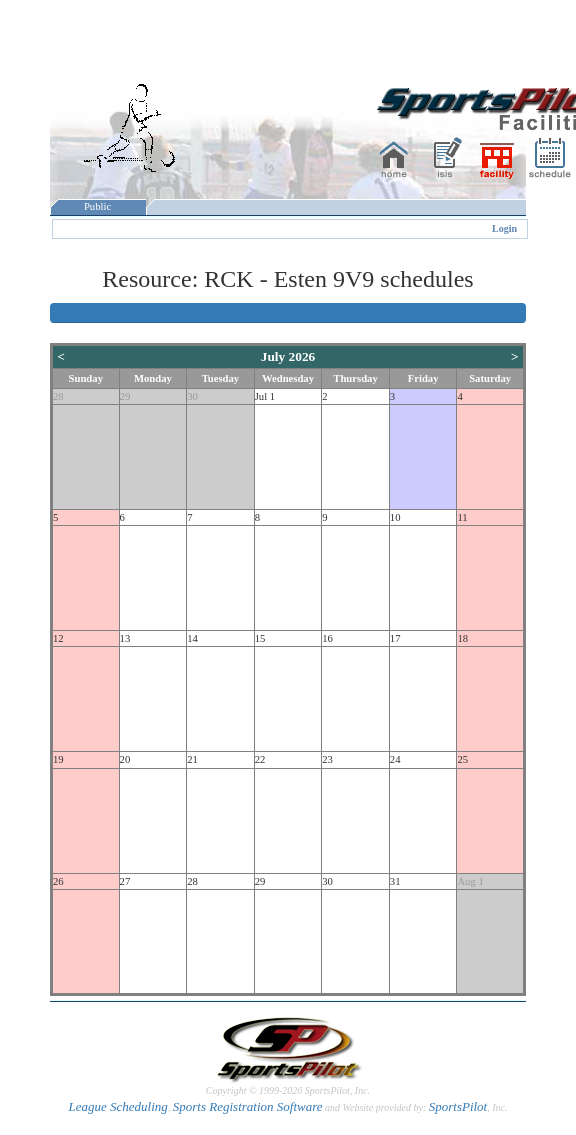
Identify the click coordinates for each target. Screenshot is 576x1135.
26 (58, 881)
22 (260, 759)
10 (395, 517)
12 (58, 638)
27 (125, 881)
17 (395, 638)
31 (395, 881)
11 (462, 517)
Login (504, 228)
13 (125, 638)
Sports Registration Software (248, 1106)
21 (192, 759)
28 (58, 396)
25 (462, 759)
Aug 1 (470, 881)
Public (98, 206)
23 (327, 759)
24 (395, 759)
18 (462, 638)
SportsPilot (458, 1106)
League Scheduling (117, 1106)
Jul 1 (265, 396)
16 (327, 638)
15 (260, 638)
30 (192, 396)
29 (125, 396)
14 (192, 638)
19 (58, 759)
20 (125, 759)
